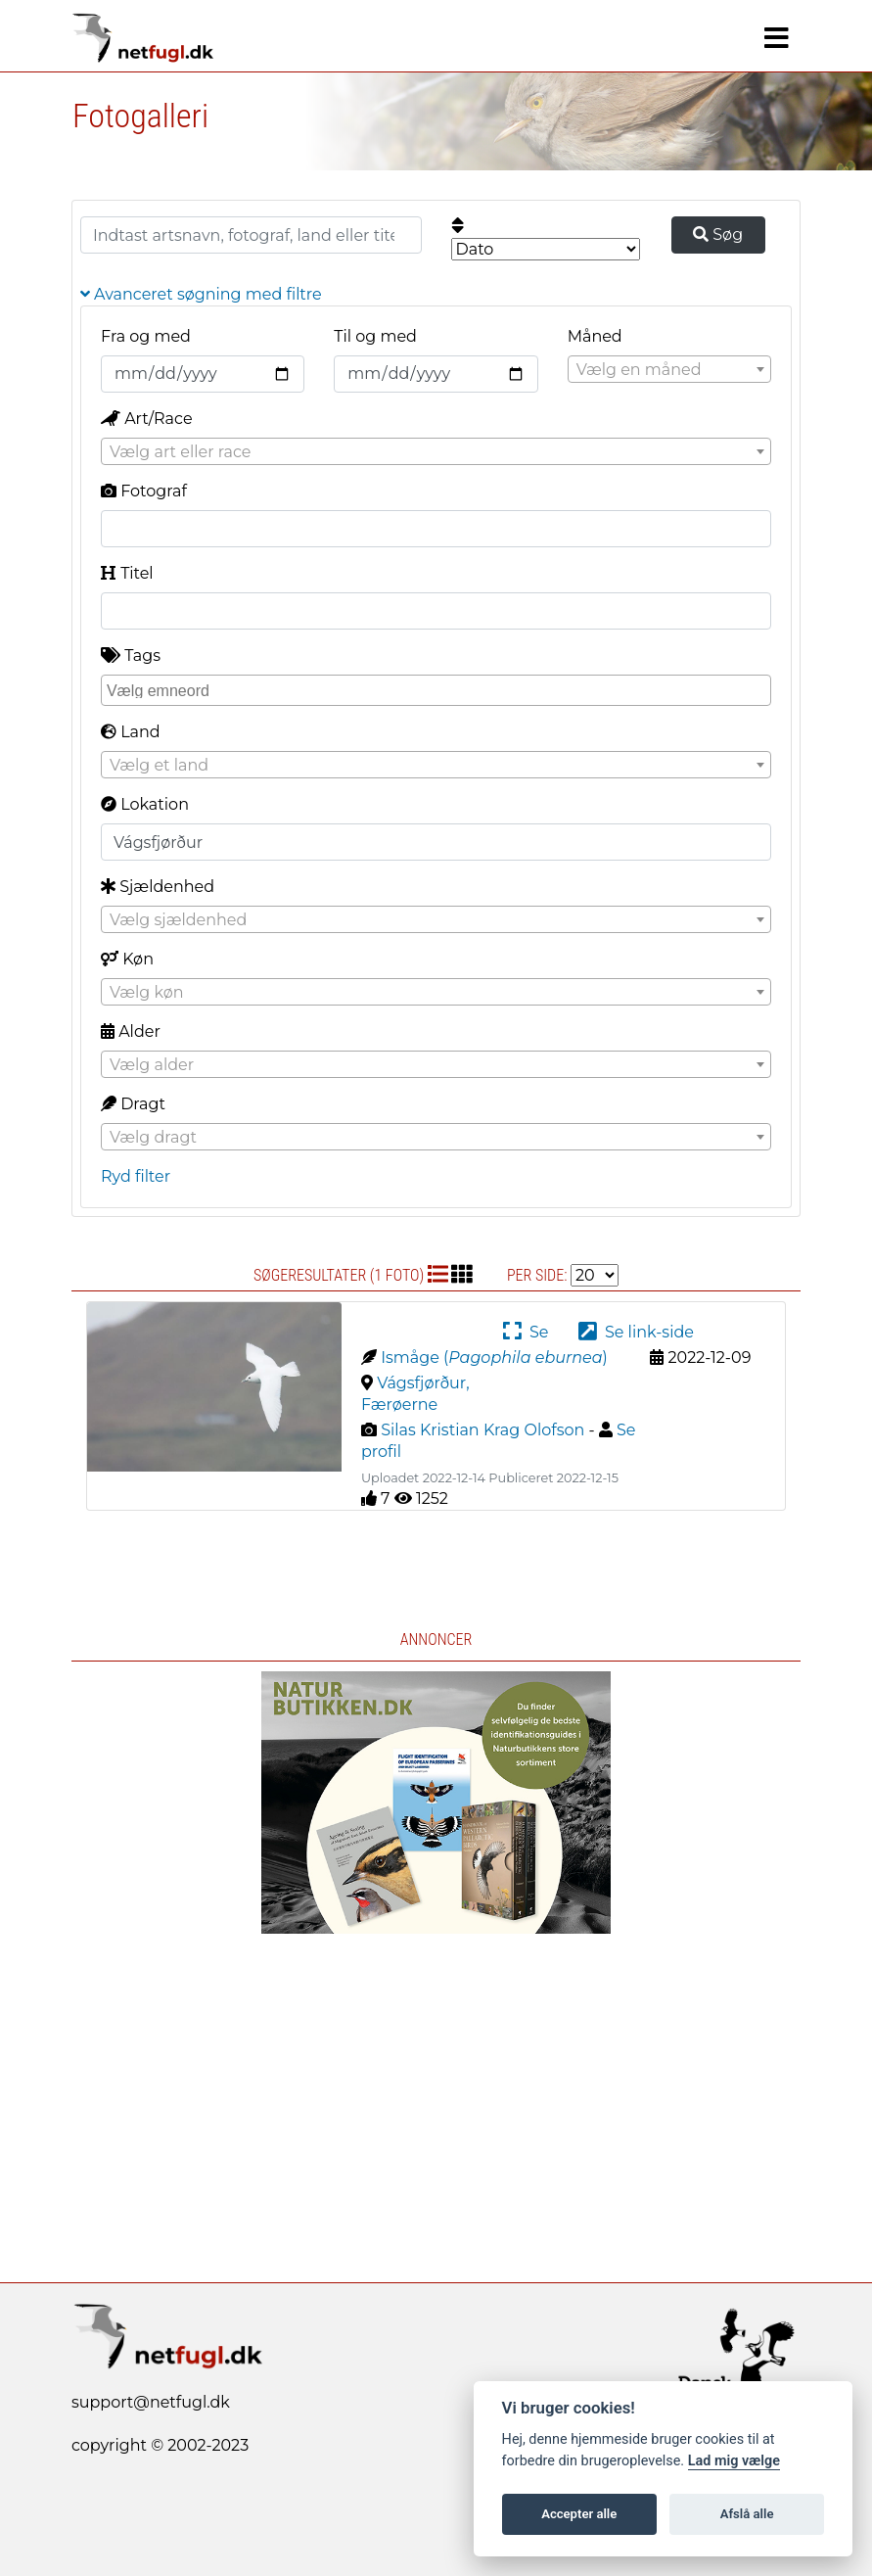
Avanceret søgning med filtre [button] (201, 294)
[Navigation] (777, 38)
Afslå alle (747, 2513)
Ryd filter (135, 1176)
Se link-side (636, 1332)
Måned (595, 336)
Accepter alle (579, 2513)
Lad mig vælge (734, 2461)
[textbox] (669, 370)
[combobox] (669, 369)
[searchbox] (438, 689)
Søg (718, 234)
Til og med (375, 336)
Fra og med (146, 336)
